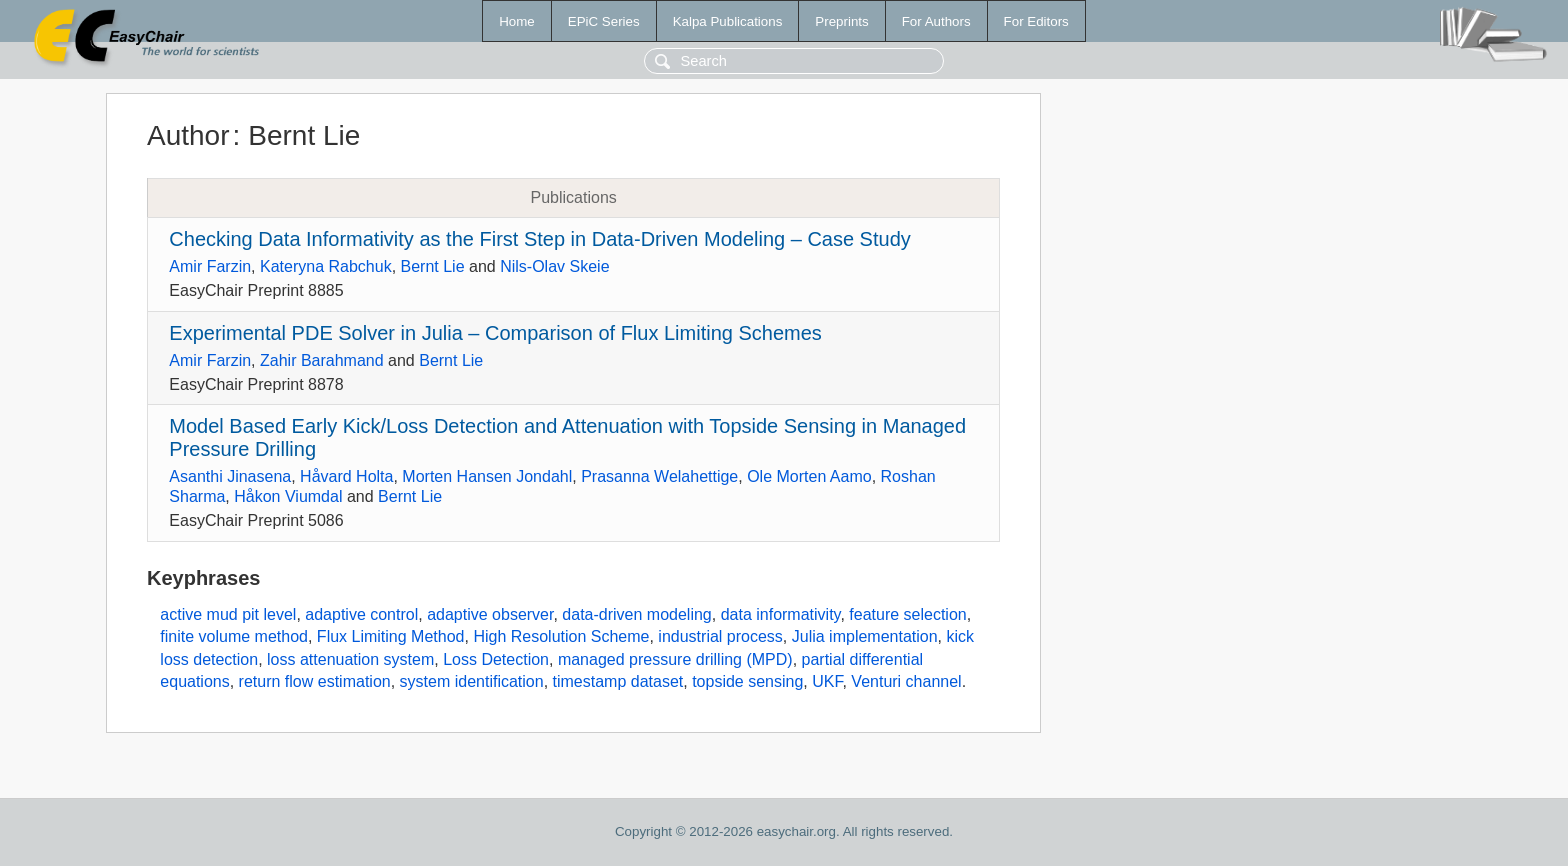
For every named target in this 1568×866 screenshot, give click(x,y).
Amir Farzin (210, 266)
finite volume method (234, 636)
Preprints (841, 21)
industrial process (720, 636)
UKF (827, 681)
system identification (472, 681)
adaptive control (361, 614)
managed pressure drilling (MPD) (675, 659)
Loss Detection (496, 659)
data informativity (781, 614)
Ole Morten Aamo (809, 476)
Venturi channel (906, 681)
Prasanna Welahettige (659, 476)
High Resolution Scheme (561, 636)
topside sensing (747, 681)
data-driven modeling (636, 614)
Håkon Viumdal (288, 496)
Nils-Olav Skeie (554, 266)
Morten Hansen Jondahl (487, 476)
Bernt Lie (433, 266)
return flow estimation (315, 681)
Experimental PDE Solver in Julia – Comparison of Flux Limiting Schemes (495, 333)
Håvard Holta (346, 476)
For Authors (936, 21)
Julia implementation (865, 636)
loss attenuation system (350, 659)
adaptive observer (490, 614)
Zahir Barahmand (322, 360)
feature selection (907, 614)
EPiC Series (604, 21)
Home (517, 21)
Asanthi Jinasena (230, 476)
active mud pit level (228, 614)
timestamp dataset (618, 681)
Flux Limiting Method (391, 636)
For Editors (1036, 21)
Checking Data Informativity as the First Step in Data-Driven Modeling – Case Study (539, 239)
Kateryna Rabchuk (326, 266)
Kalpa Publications (728, 21)
